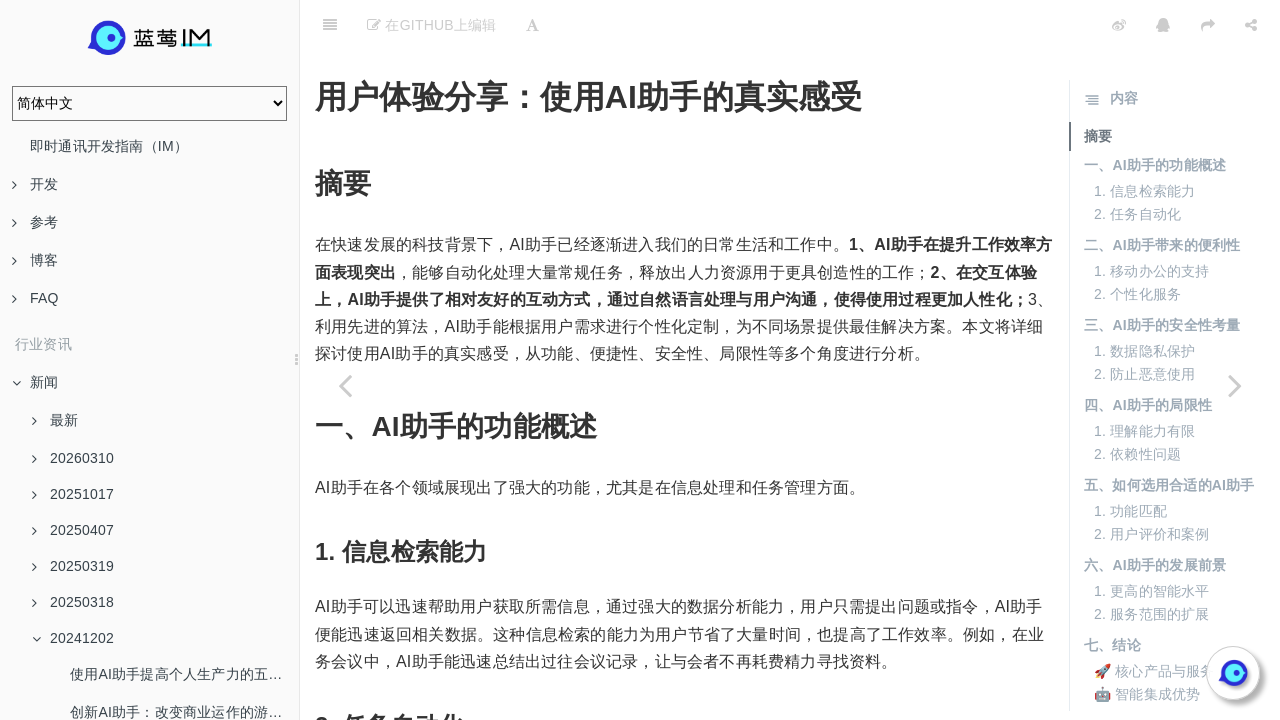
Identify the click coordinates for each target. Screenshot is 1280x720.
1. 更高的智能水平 (1152, 541)
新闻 (35, 382)
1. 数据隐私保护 (1144, 301)
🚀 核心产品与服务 (1154, 621)
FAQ (35, 298)
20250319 (73, 566)
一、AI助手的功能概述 (1155, 115)
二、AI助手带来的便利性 (1162, 195)
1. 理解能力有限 (1144, 381)
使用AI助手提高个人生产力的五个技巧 (184, 674)
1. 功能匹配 (1130, 461)
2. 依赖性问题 (1137, 404)
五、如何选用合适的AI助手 (1169, 435)
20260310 (73, 458)
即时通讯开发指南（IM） (109, 146)
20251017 (73, 494)
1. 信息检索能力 (1144, 141)
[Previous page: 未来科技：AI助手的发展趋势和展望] (345, 385)
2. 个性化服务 (1137, 244)
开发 (35, 184)
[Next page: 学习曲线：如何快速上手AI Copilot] (1235, 385)
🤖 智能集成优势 (1147, 644)
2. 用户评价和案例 (1152, 484)
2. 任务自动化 (1137, 164)
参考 (35, 222)
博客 (35, 260)
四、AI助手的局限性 (1148, 355)
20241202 (73, 638)
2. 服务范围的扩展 (1152, 564)
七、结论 (1112, 595)
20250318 (73, 602)
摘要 (1098, 86)
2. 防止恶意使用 (1144, 324)
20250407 (73, 530)
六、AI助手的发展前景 (1155, 515)
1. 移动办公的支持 (1152, 221)
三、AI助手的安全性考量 (1162, 275)
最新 (55, 420)
